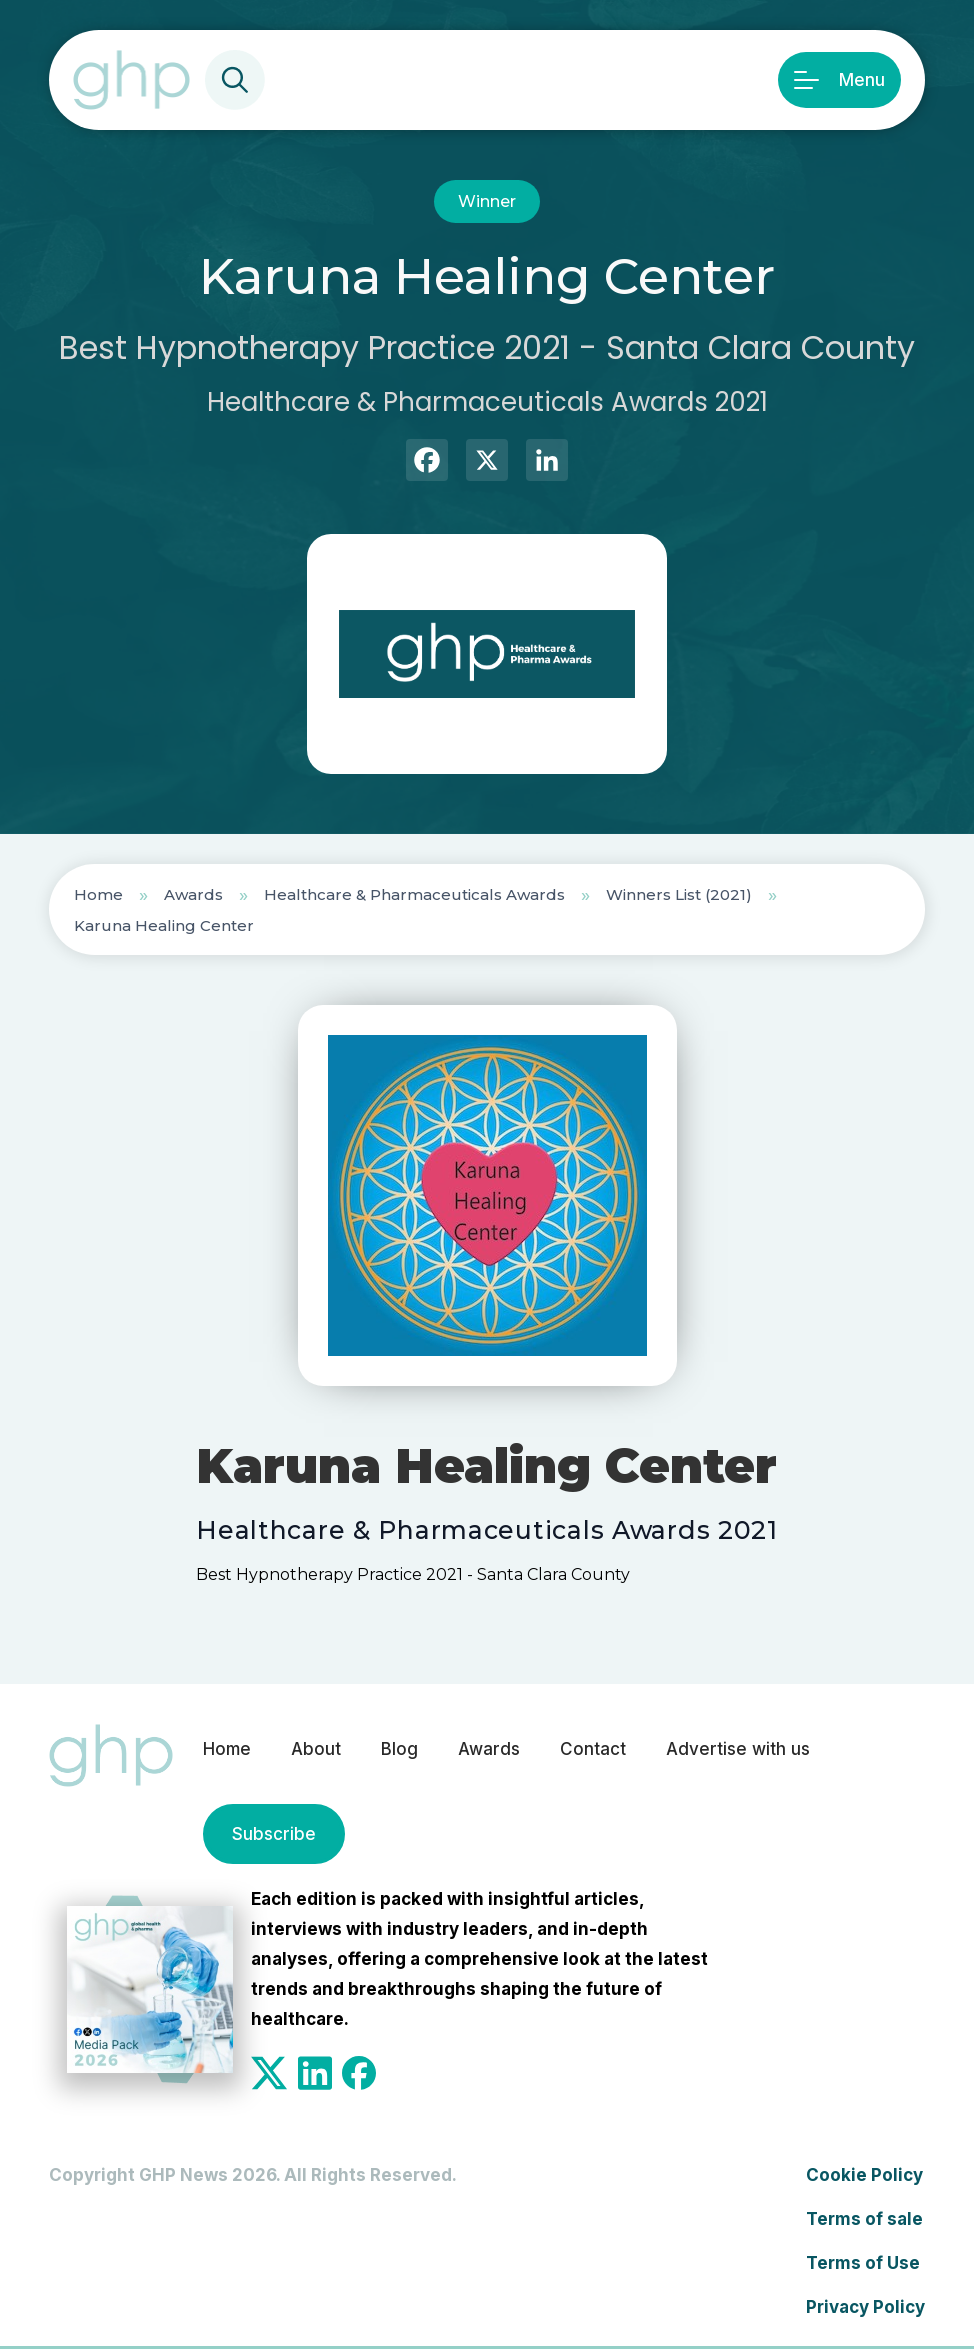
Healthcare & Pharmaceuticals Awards (414, 894)
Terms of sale (864, 2219)
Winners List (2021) (679, 894)
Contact (593, 1749)
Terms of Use (863, 2263)
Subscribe (274, 1834)
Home (98, 894)
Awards (193, 894)
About (316, 1749)
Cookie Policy (864, 2175)
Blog (399, 1749)
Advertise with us (738, 1749)
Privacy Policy (865, 2307)
